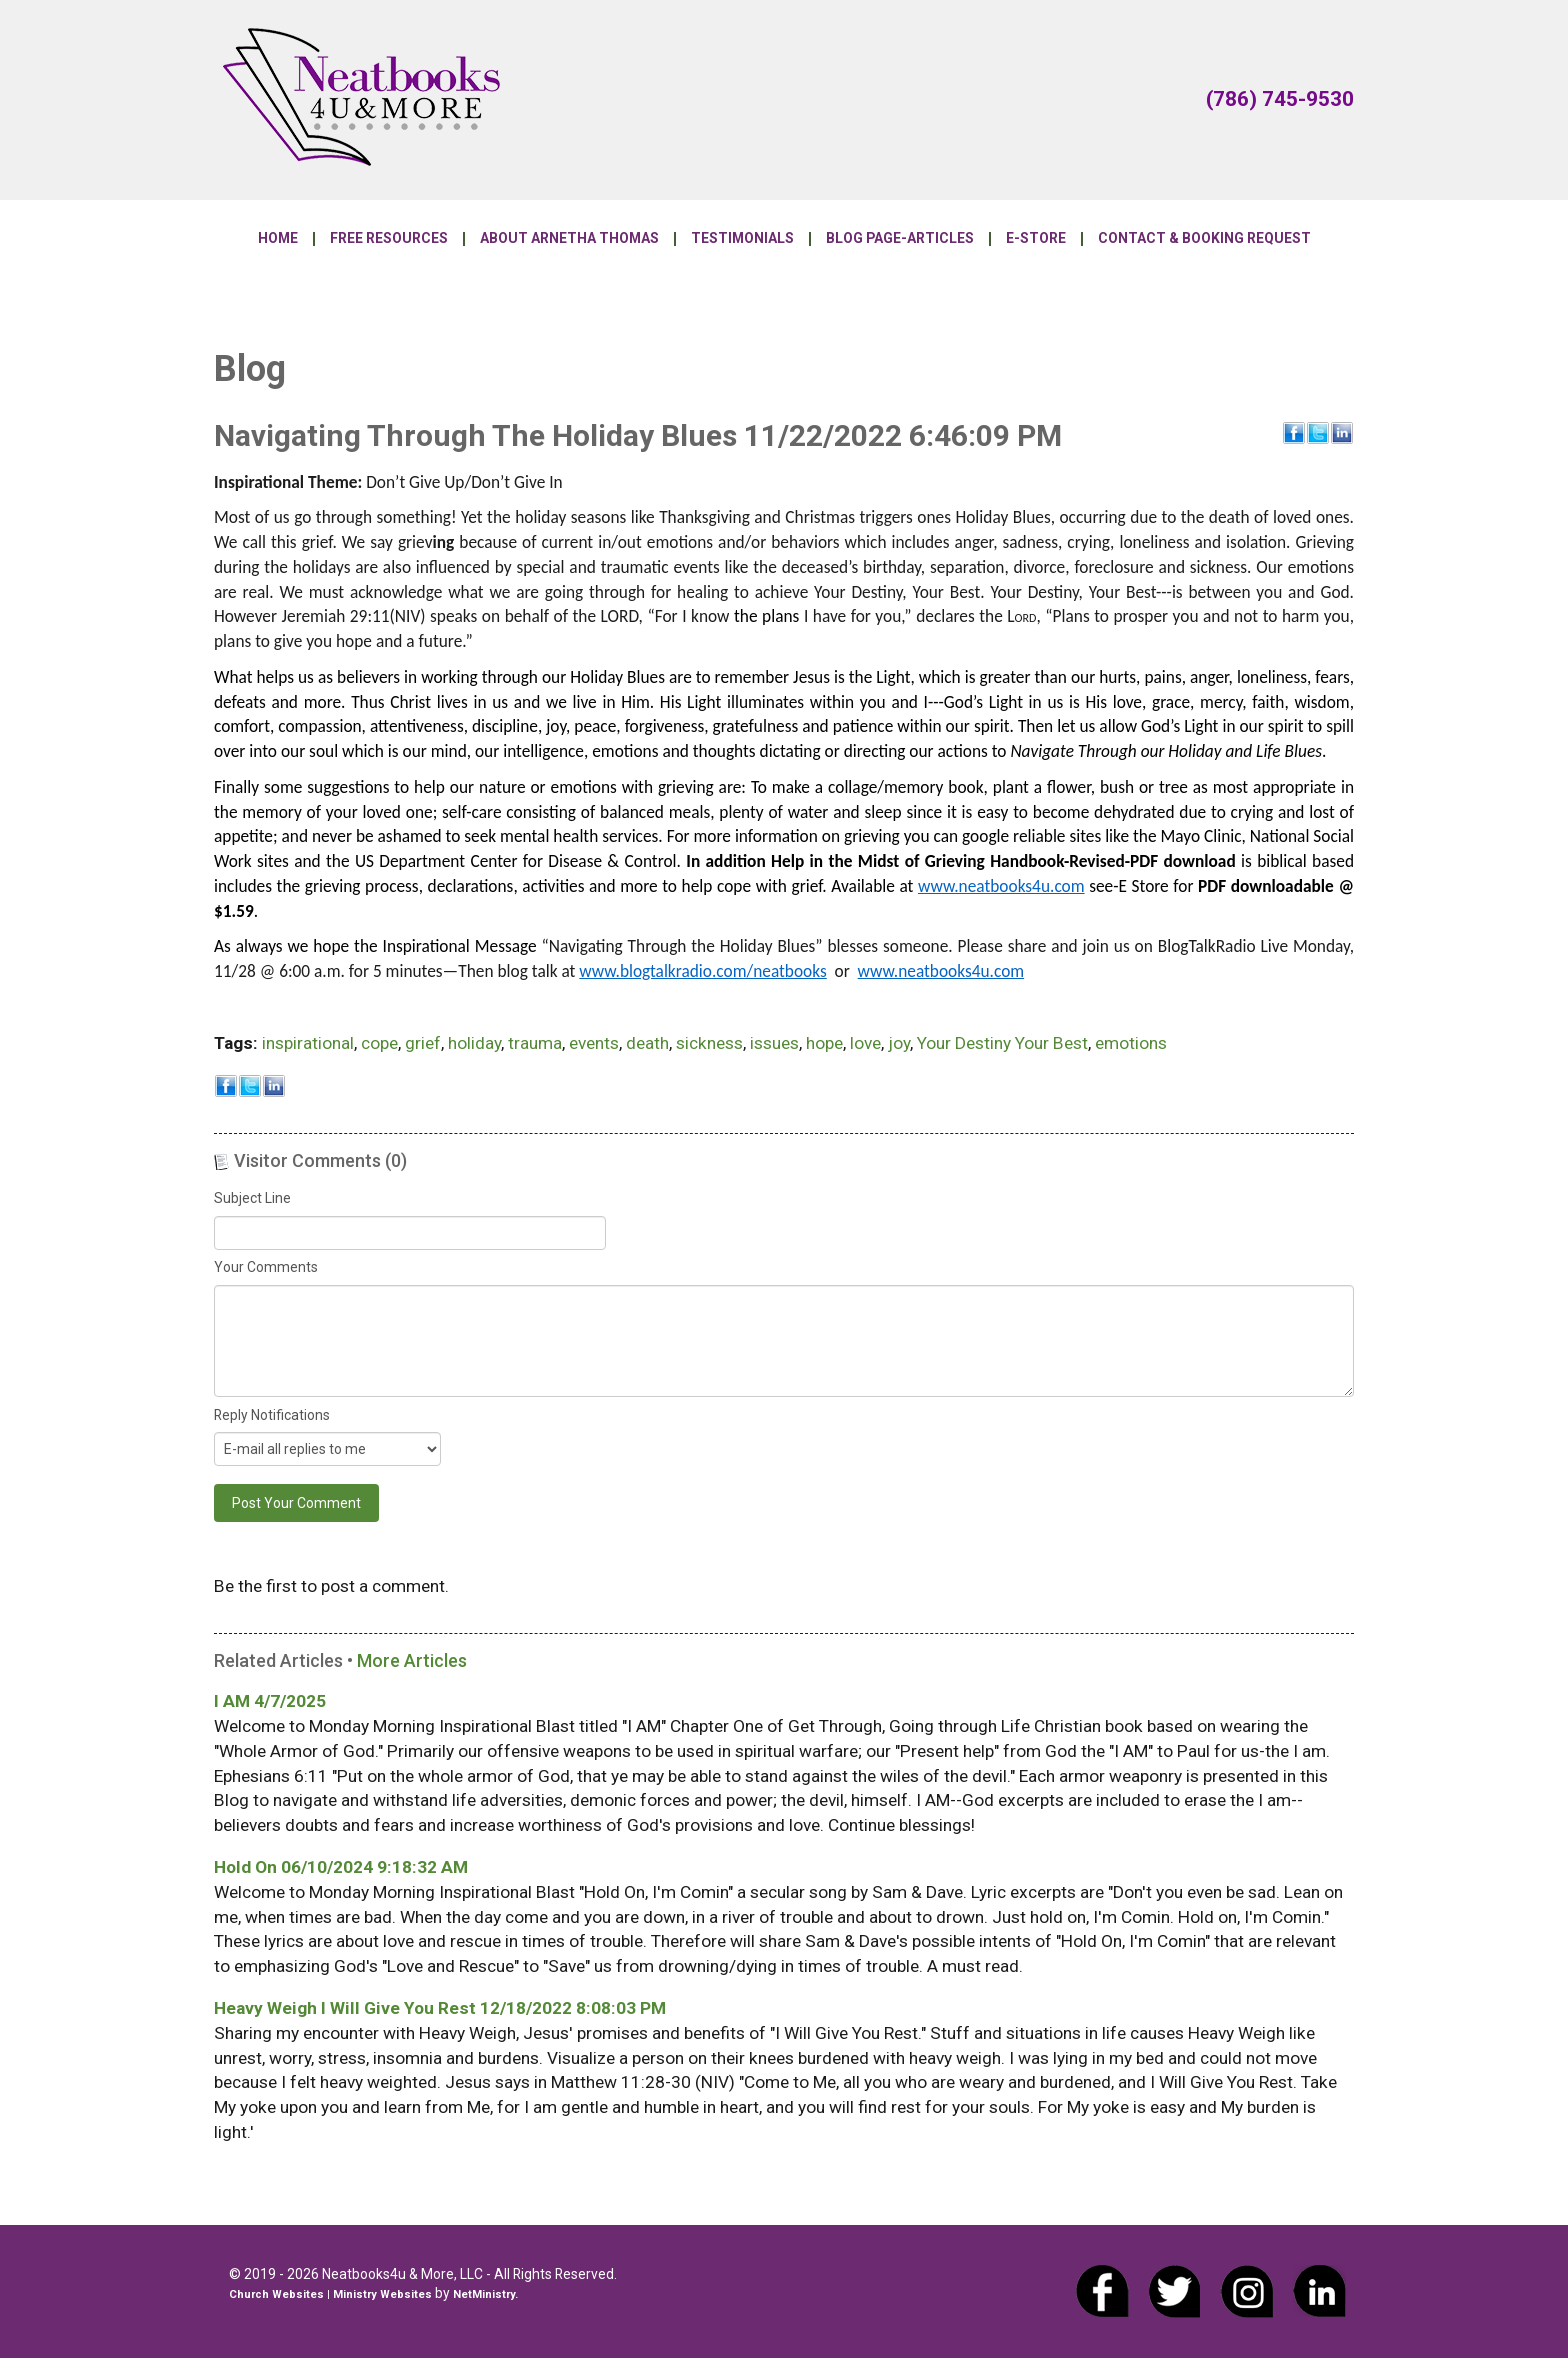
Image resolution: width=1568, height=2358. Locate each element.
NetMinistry (484, 2294)
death (647, 1043)
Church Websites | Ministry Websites (332, 2294)
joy (899, 1043)
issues (774, 1043)
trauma (535, 1043)
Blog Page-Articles (900, 239)
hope (824, 1043)
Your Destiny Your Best (1002, 1043)
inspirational (308, 1043)
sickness (709, 1043)
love (865, 1043)
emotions (1131, 1043)
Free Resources (389, 239)
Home (278, 239)
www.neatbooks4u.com (1001, 886)
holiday (474, 1043)
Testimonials (742, 239)
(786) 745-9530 (1280, 99)
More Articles (412, 1660)
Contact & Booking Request (1204, 239)
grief (423, 1043)
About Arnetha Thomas (569, 239)
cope (379, 1043)
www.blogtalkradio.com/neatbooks (702, 971)
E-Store (1036, 239)
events (594, 1043)
